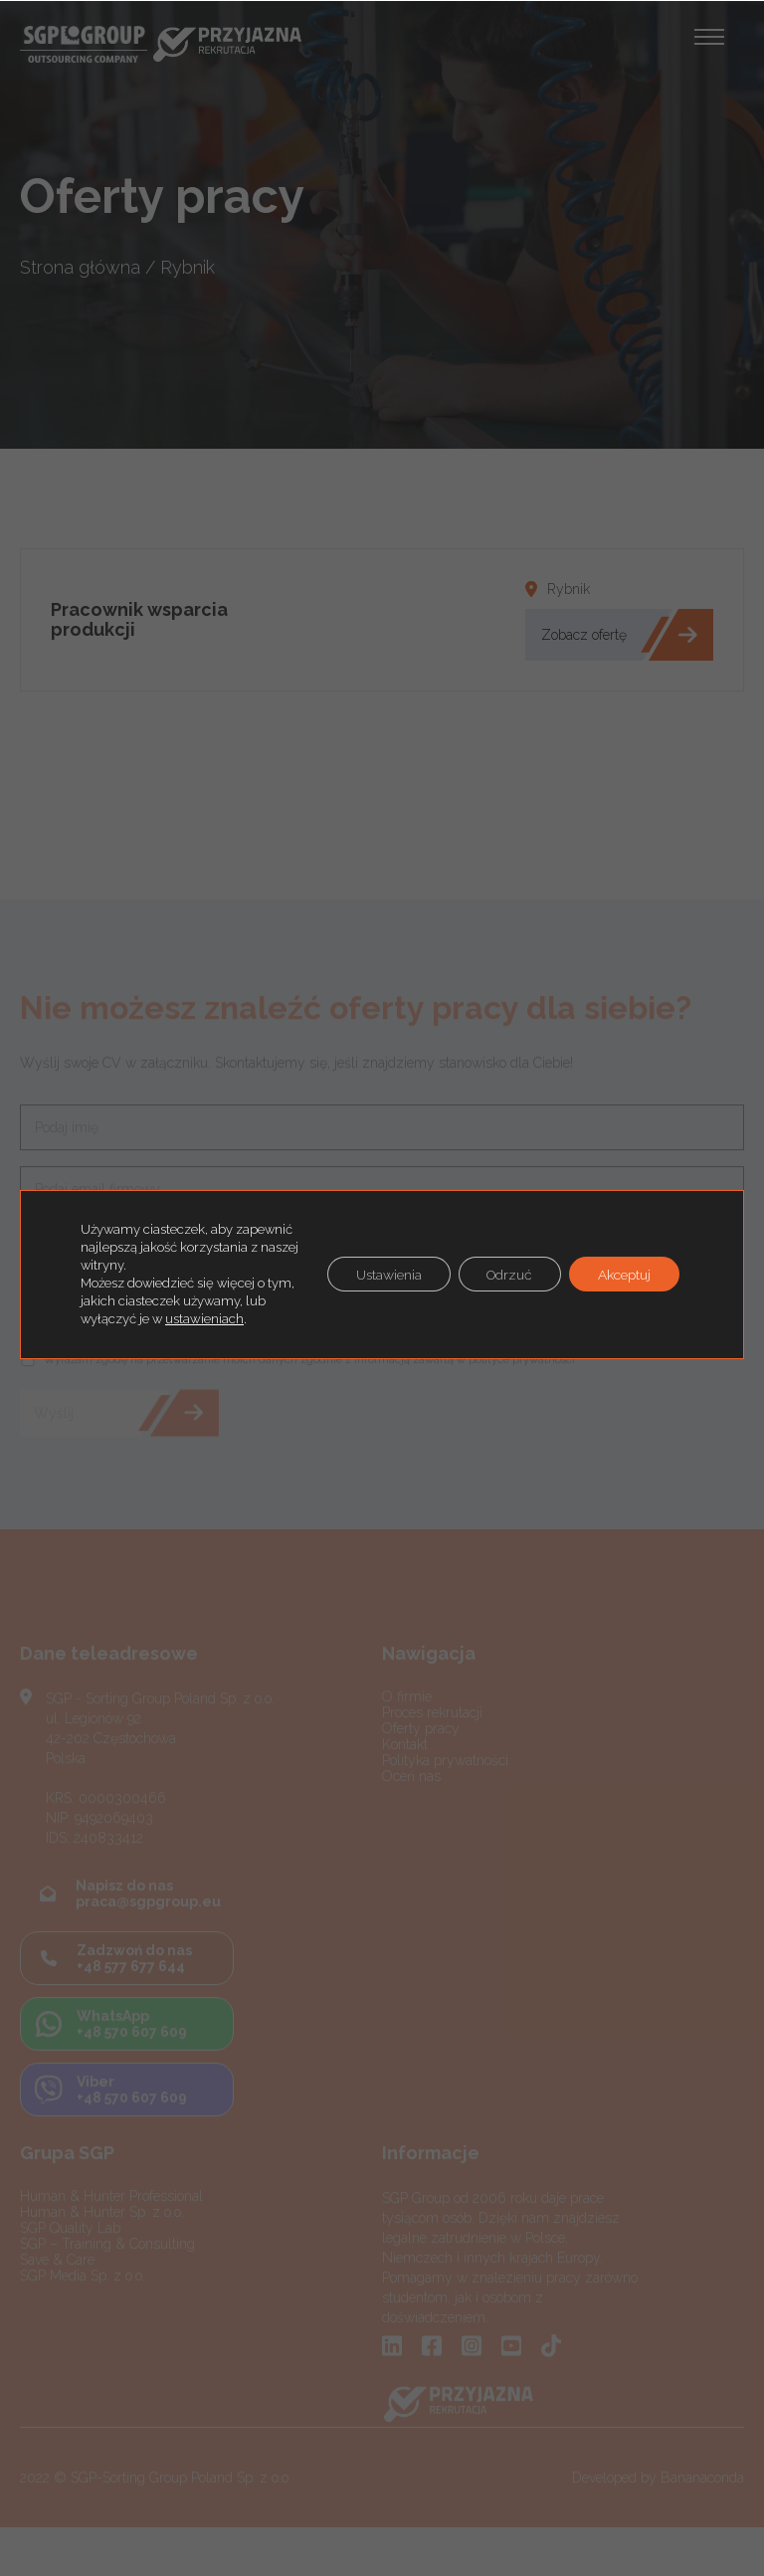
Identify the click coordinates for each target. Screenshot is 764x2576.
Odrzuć (505, 1275)
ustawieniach (227, 1318)
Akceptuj (623, 1275)
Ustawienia (380, 1275)
